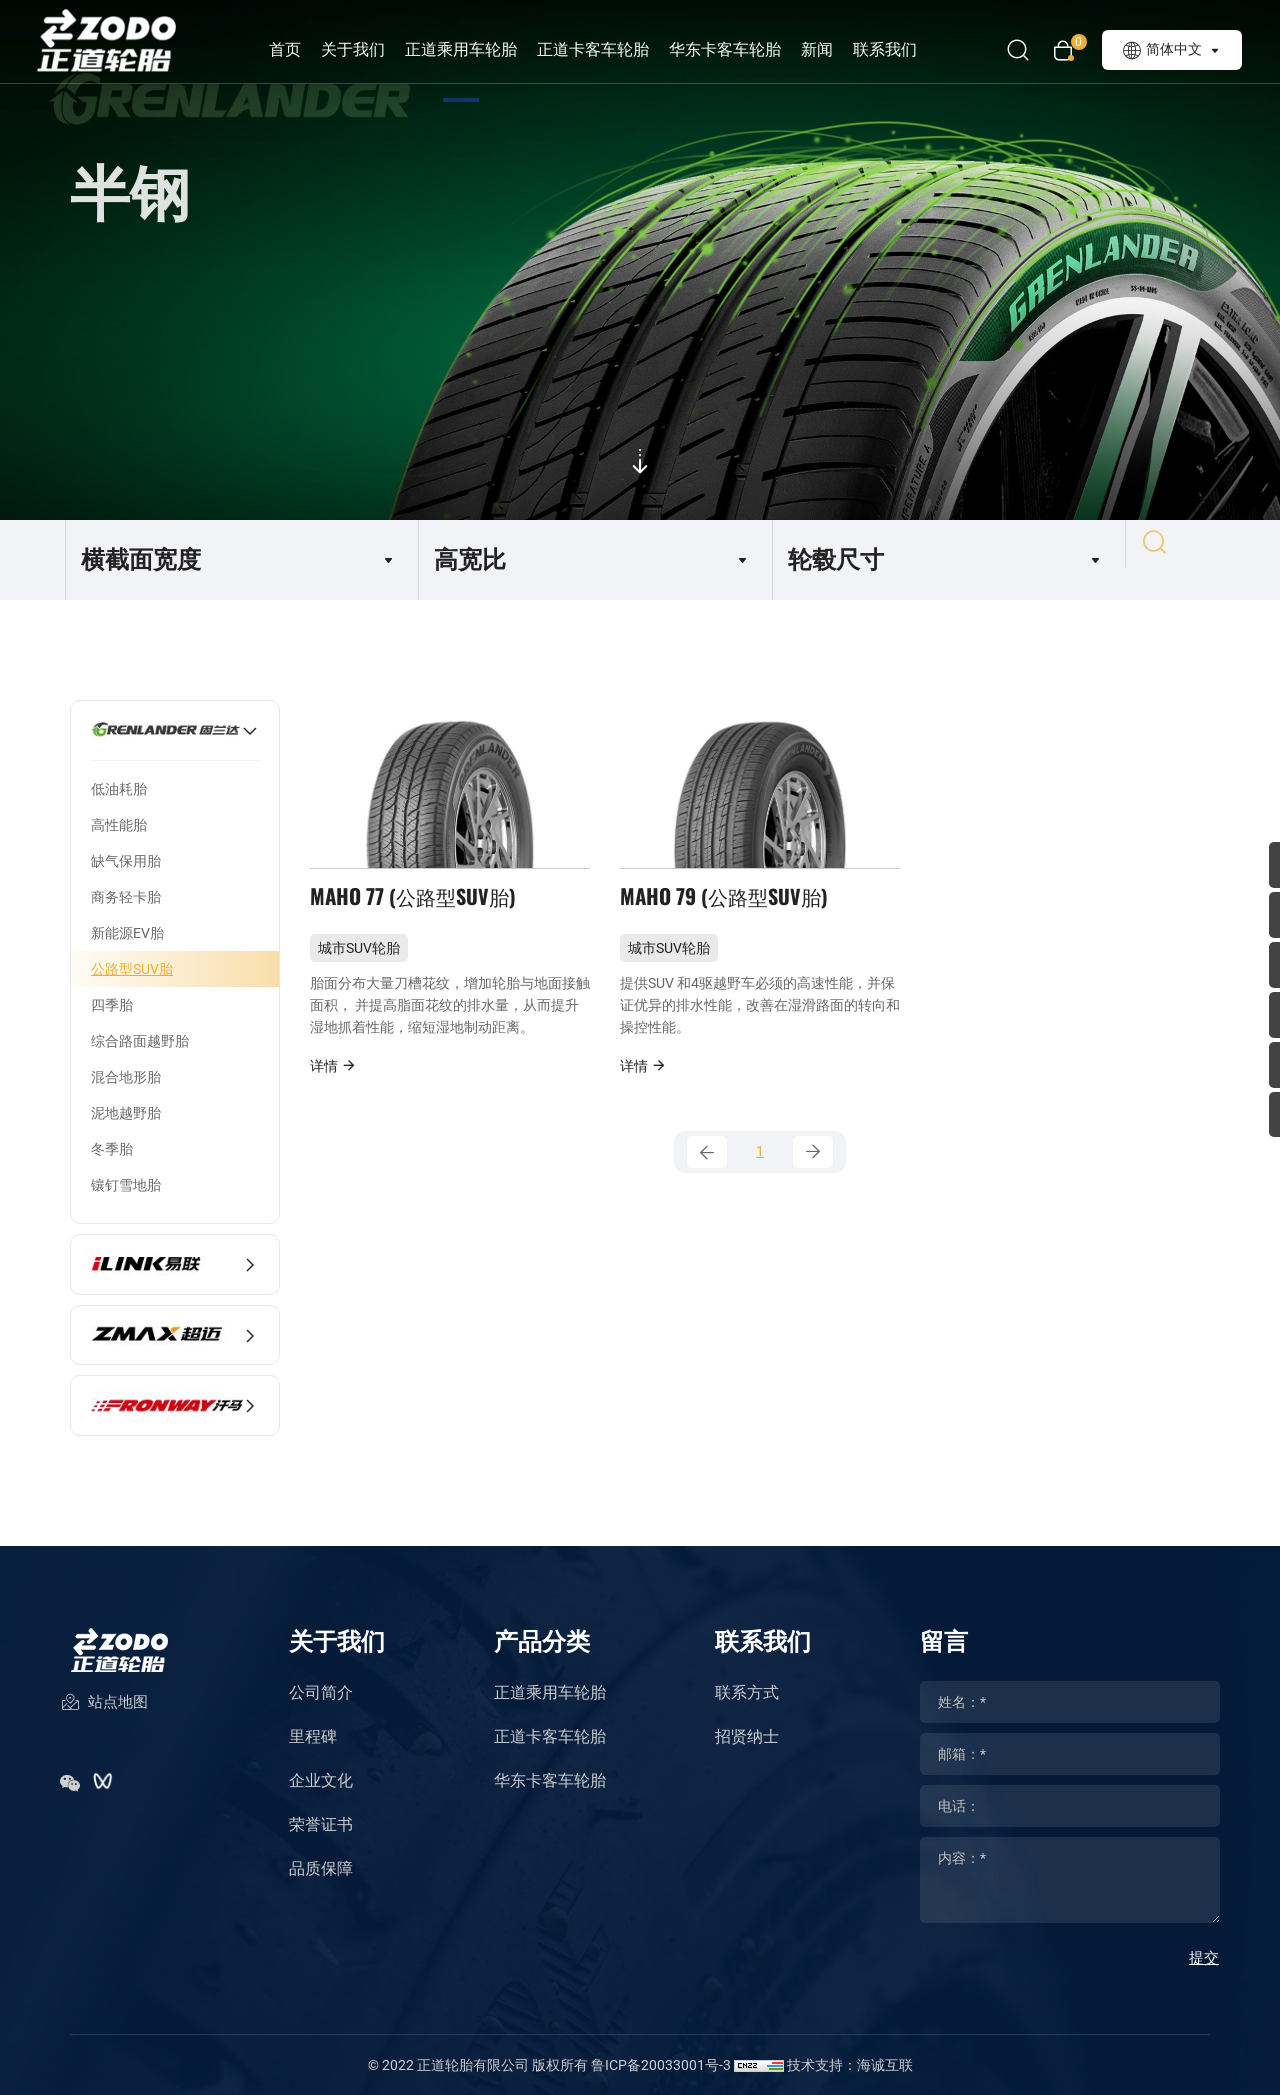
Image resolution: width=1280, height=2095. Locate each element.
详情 (333, 1089)
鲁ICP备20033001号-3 (661, 2065)
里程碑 (313, 1736)
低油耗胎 (119, 789)
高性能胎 (119, 825)
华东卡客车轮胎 (749, 49)
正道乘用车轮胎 (485, 49)
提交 (1204, 1958)
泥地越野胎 (126, 1113)
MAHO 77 (420, 912)
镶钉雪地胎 (126, 1185)
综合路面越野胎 (140, 1041)
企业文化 (321, 1780)
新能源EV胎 (127, 933)
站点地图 (104, 1719)
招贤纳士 (747, 1736)
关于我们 (377, 49)
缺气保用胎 (126, 861)
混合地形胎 (126, 1077)
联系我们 (909, 49)
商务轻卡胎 (126, 897)
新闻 (841, 49)
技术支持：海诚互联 (850, 2065)
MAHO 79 (731, 912)
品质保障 (321, 1868)
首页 (309, 49)
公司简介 (321, 1692)
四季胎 (112, 1005)
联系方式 (747, 1692)
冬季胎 (112, 1149)
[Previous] (707, 1180)
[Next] (813, 1180)
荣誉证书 (321, 1824)
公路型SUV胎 (132, 969)
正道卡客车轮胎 (617, 49)
